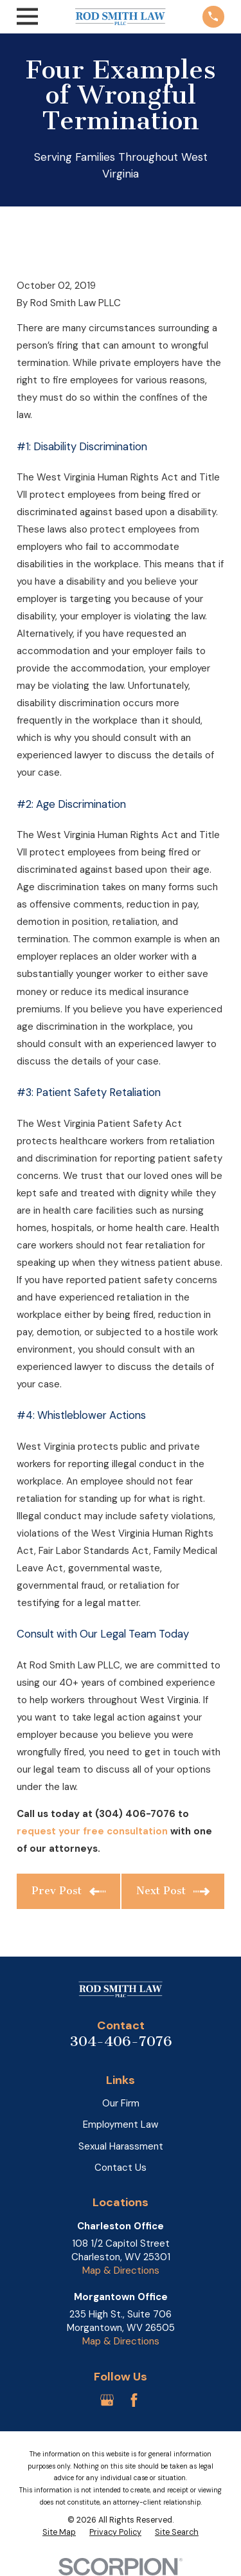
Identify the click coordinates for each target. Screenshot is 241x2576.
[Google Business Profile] (107, 2400)
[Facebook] (134, 2400)
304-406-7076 (120, 2041)
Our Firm (120, 2103)
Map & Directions (120, 2270)
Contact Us (120, 2167)
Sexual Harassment (120, 2146)
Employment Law (120, 2124)
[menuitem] (59, 2533)
